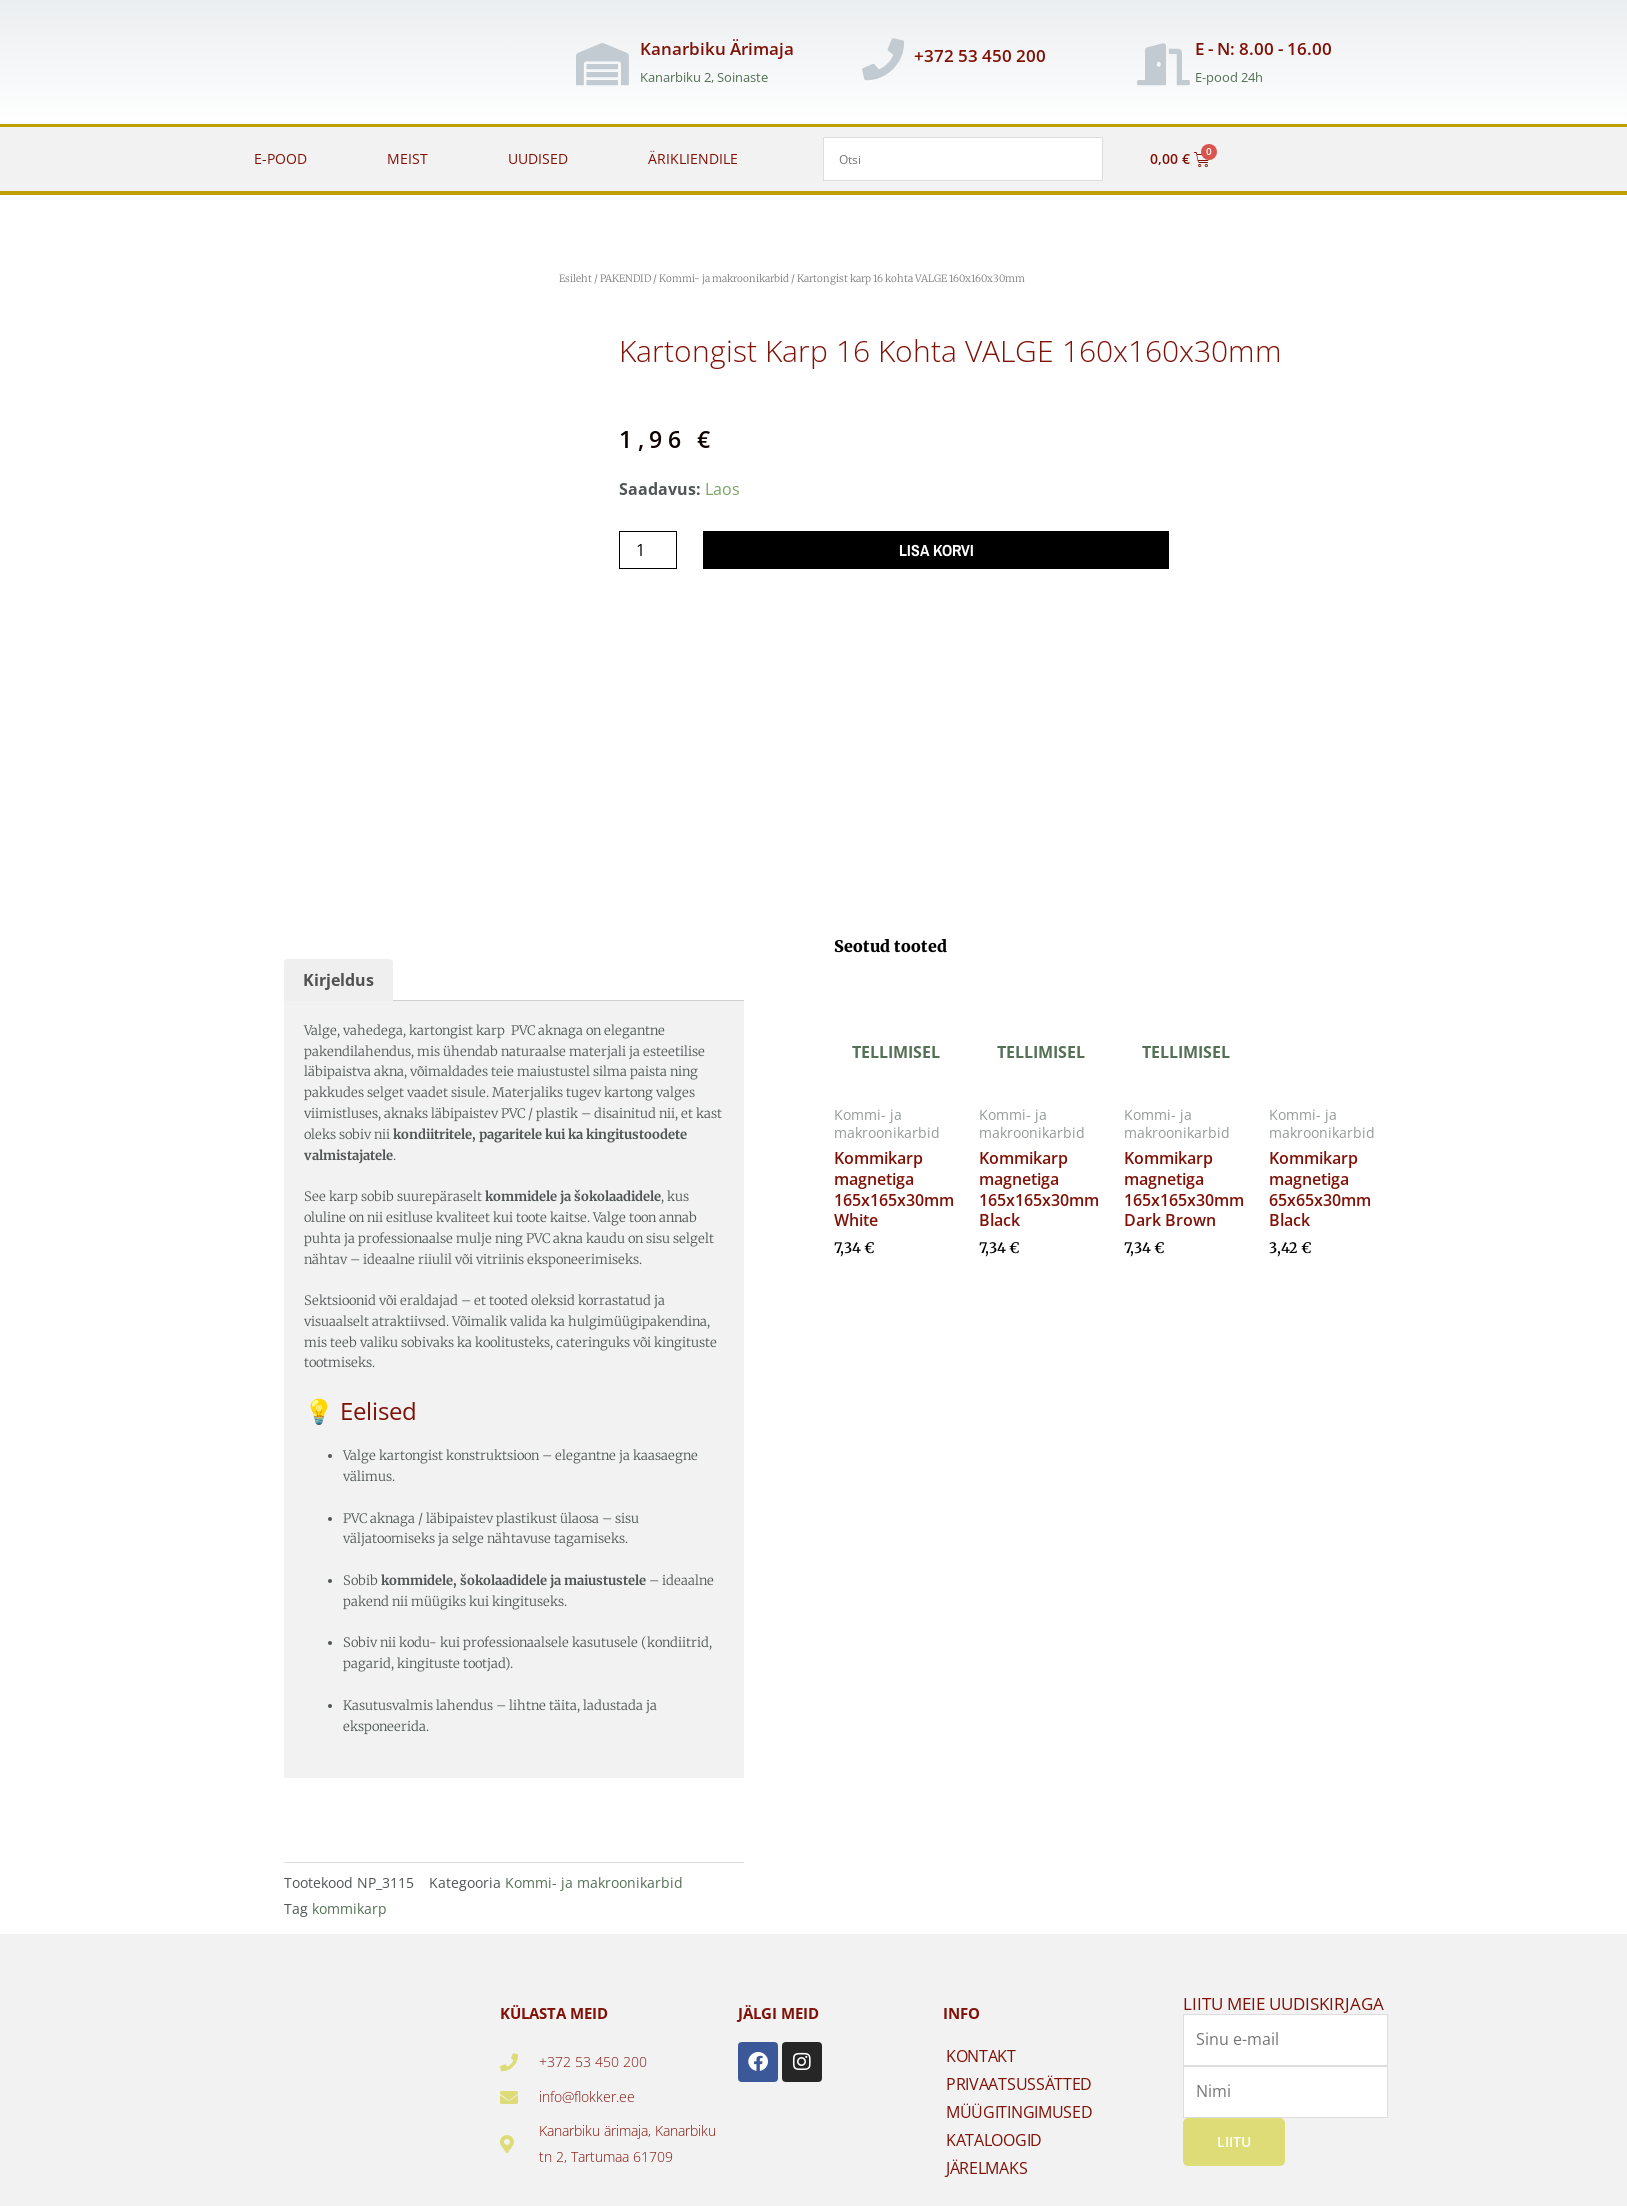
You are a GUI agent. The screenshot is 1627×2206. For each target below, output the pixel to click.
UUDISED (538, 158)
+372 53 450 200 (980, 55)
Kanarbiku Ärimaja (717, 48)
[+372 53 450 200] (883, 59)
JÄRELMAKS (986, 2168)
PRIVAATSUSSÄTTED (1019, 2084)
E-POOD (280, 158)
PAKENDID (625, 278)
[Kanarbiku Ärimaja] (602, 64)
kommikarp (349, 1908)
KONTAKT (981, 2056)
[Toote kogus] (648, 550)
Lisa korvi (936, 550)
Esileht (575, 278)
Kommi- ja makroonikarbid (724, 278)
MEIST (407, 158)
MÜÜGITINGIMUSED (1019, 2112)
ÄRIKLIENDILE (693, 158)
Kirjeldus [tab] (338, 980)
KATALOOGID (994, 2140)
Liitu (1234, 2141)
